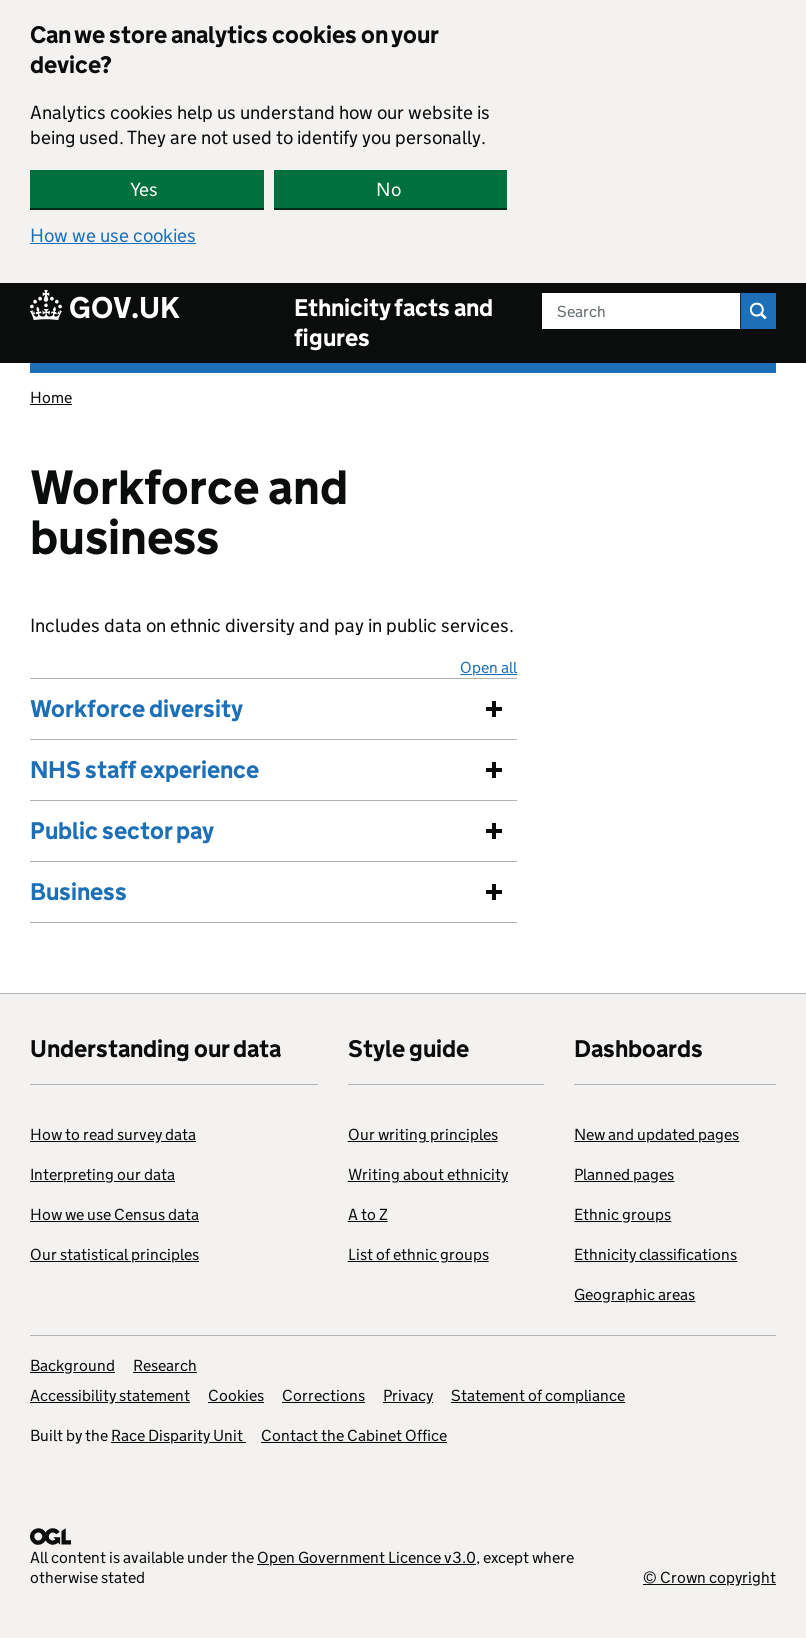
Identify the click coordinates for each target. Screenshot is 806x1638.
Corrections (323, 1395)
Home (51, 397)
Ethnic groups (622, 1214)
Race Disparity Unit (178, 1435)
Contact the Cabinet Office (354, 1435)
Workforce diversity (136, 708)
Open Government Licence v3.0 (366, 1557)
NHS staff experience (144, 769)
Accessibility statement (110, 1395)
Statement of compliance (538, 1395)
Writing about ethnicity (428, 1174)
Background (72, 1365)
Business (78, 891)
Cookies (236, 1395)
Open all (488, 667)
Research (165, 1365)
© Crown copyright (709, 1577)
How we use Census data (114, 1214)
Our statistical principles (114, 1254)
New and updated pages (656, 1134)
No (388, 189)
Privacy (408, 1395)
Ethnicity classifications (655, 1254)
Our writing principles (423, 1134)
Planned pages (624, 1174)
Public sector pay (122, 830)
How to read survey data (113, 1134)
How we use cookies (113, 235)
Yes (144, 189)
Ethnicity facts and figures (393, 322)
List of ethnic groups (418, 1254)
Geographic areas (634, 1294)
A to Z (368, 1214)
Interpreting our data (102, 1174)
